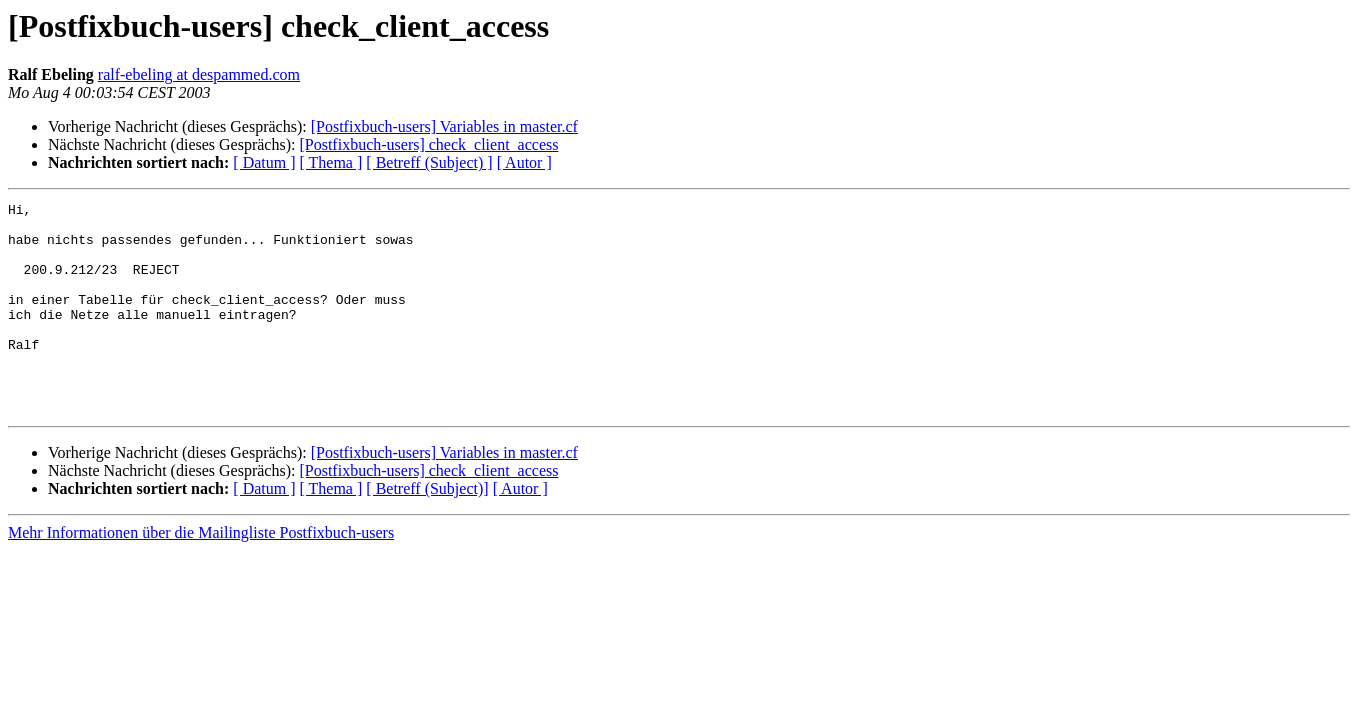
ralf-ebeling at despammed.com (199, 74)
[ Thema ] (331, 162)
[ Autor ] (524, 162)
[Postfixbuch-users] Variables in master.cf (444, 126)
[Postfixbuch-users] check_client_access (428, 144)
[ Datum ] (264, 162)
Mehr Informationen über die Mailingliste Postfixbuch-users (201, 574)
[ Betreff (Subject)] (427, 530)
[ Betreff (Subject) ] (429, 162)
